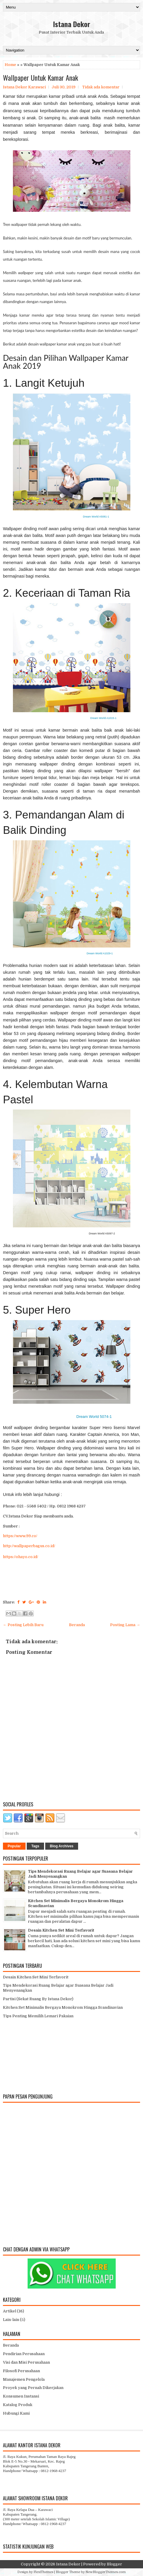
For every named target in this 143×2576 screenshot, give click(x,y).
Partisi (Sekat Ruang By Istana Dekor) (38, 1999)
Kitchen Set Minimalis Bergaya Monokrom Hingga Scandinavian (63, 2007)
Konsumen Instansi (21, 2396)
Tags (35, 1846)
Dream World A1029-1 (100, 953)
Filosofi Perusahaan (21, 2371)
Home (10, 64)
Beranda (77, 1625)
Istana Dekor (71, 24)
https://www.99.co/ (20, 1536)
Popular (14, 1846)
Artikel (9, 2311)
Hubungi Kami (16, 2413)
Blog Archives (61, 1846)
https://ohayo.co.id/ (20, 1557)
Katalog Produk (17, 2405)
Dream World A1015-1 (103, 718)
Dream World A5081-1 (96, 516)
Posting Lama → (125, 1625)
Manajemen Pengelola (24, 2379)
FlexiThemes (43, 2572)
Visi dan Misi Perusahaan (26, 2362)
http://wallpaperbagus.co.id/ (29, 1546)
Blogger (114, 2564)
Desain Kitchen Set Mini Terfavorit (61, 1930)
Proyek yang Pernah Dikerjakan (33, 2387)
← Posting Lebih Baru (23, 1625)
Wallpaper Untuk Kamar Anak (40, 77)
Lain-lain (11, 2319)
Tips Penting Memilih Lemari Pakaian (38, 2016)
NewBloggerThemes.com (105, 2572)
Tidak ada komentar (101, 87)
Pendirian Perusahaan (24, 2354)
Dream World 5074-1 (94, 1416)
